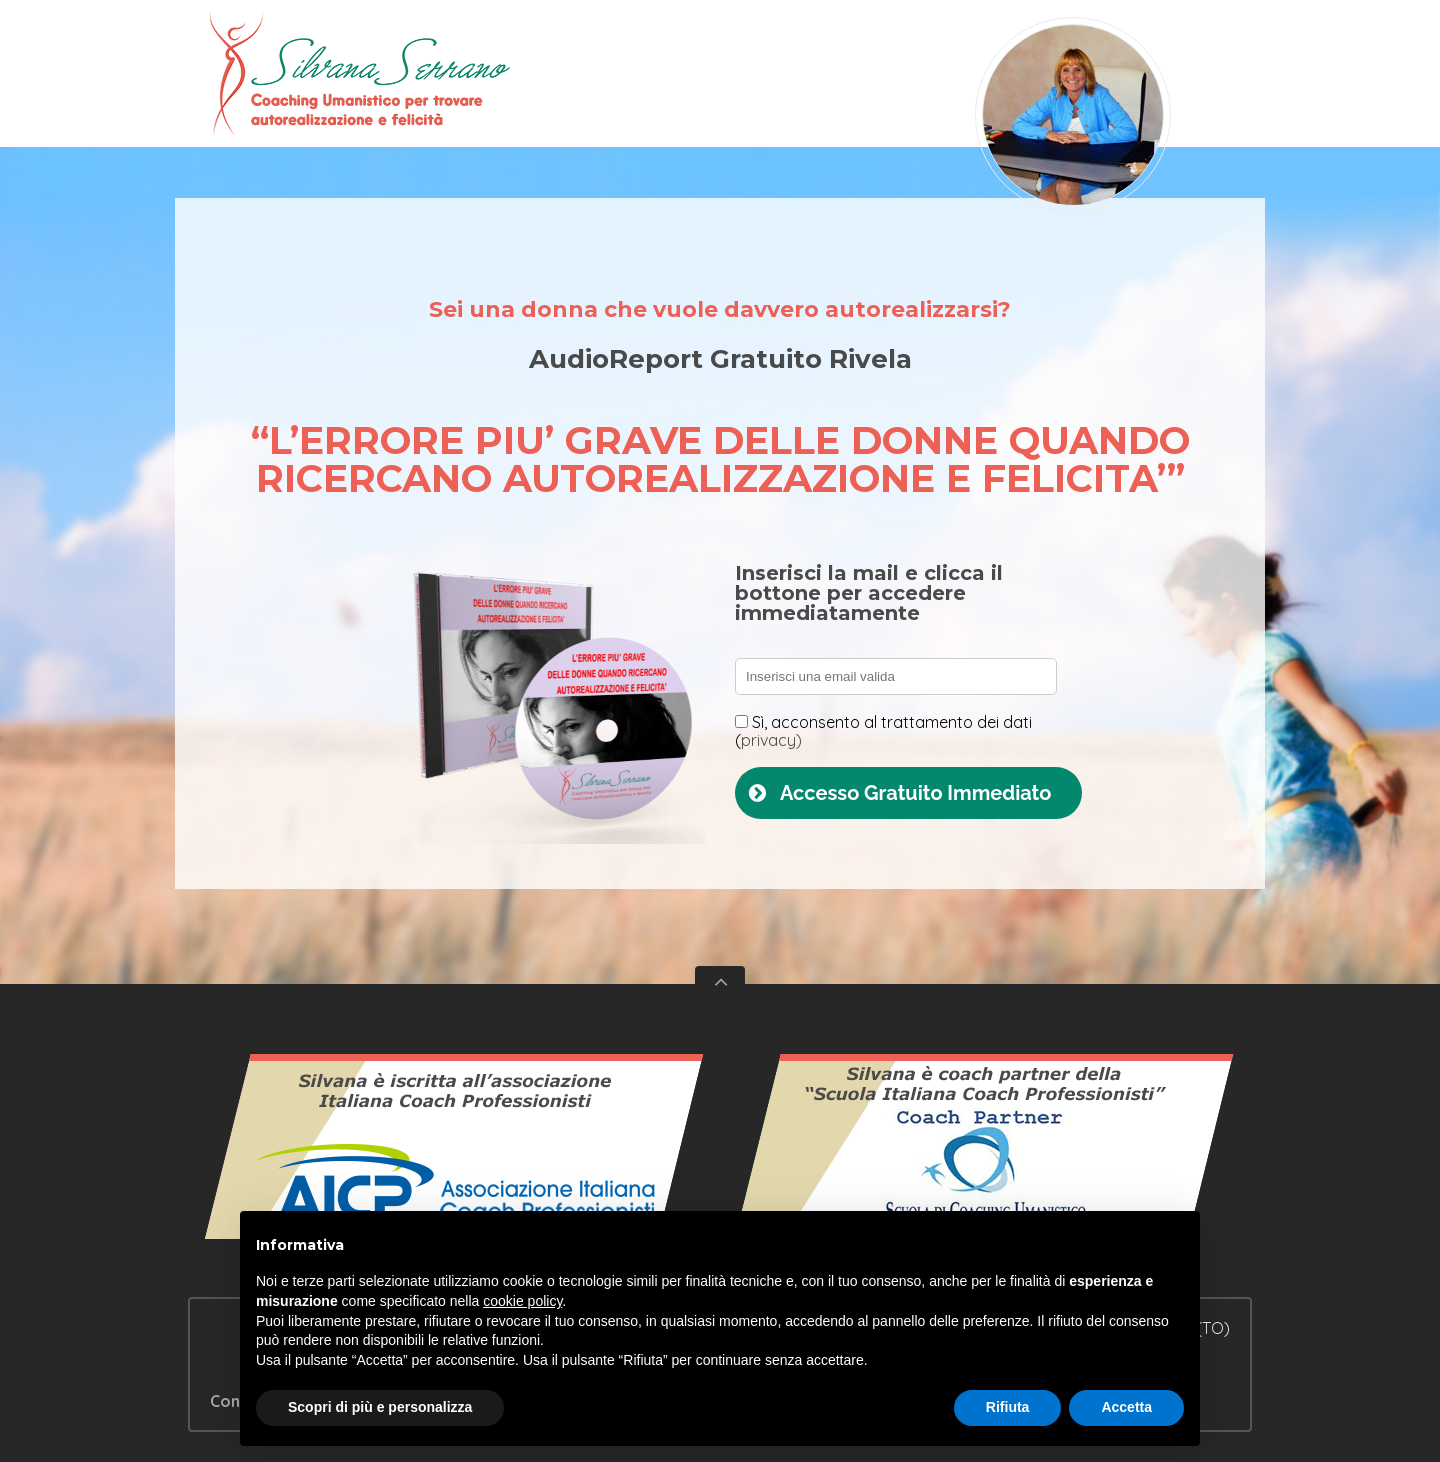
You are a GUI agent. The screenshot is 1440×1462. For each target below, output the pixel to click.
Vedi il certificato (455, 1156)
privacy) (771, 740)
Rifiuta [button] (1008, 1407)
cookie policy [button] (522, 1301)
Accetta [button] (1126, 1407)
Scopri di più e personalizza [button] (380, 1407)
